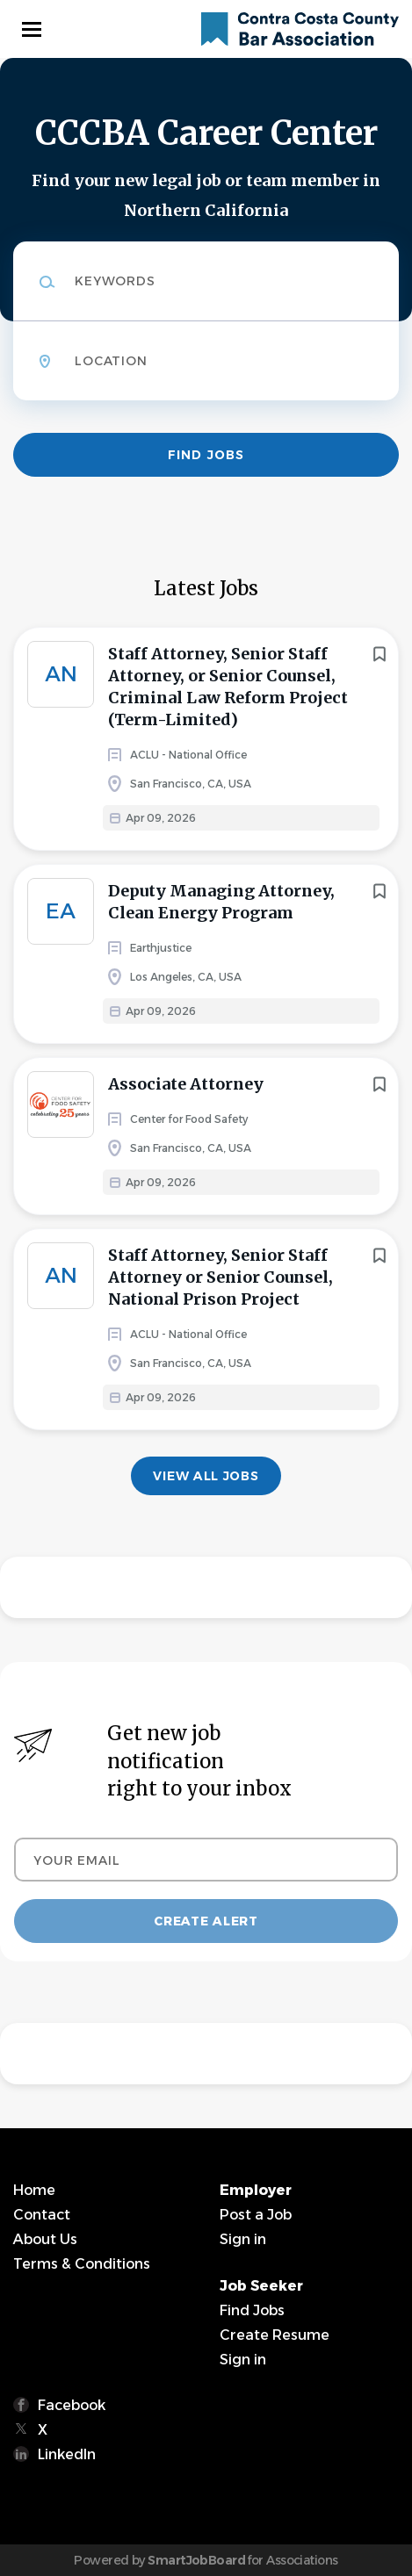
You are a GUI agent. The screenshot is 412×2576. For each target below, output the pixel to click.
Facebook (71, 2405)
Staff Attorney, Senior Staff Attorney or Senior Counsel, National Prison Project (220, 1277)
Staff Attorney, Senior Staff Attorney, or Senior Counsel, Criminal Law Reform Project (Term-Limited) (228, 687)
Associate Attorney (186, 1084)
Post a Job (256, 2214)
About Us (45, 2239)
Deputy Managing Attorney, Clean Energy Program (221, 902)
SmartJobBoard (196, 2560)
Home (34, 2190)
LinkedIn (67, 2454)
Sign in (243, 2239)
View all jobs (205, 1476)
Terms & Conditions (81, 2264)
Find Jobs (206, 455)
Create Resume (274, 2335)
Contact (41, 2214)
